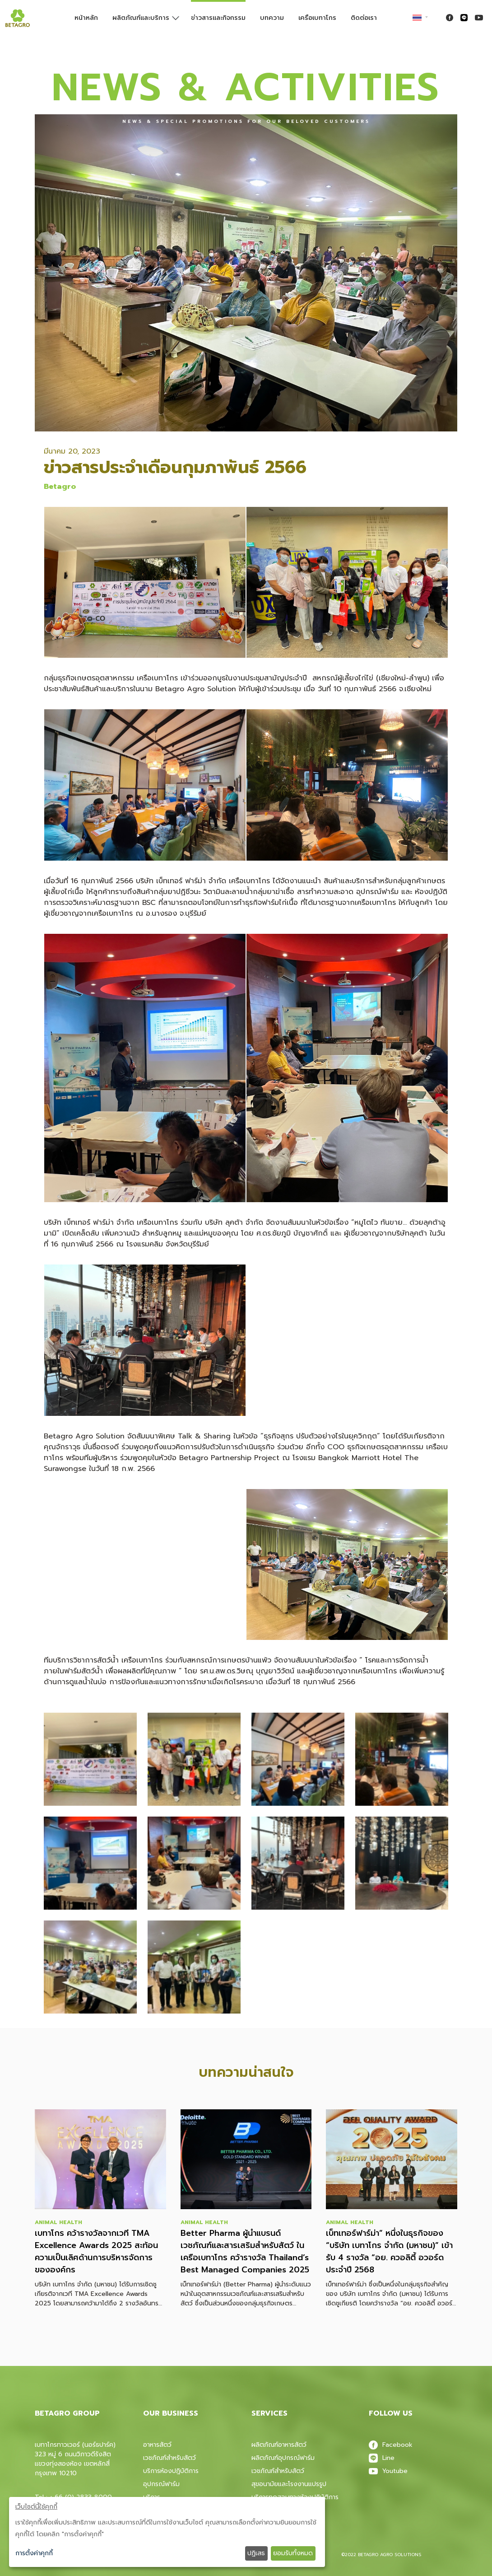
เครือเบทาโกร (317, 18)
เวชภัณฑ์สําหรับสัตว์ (277, 2471)
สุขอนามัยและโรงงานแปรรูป (288, 2484)
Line (382, 2458)
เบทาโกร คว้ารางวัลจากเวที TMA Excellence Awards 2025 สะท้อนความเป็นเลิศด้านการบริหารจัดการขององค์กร (96, 2251)
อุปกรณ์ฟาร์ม (161, 2484)
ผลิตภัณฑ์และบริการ (140, 18)
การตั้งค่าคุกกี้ (34, 2553)
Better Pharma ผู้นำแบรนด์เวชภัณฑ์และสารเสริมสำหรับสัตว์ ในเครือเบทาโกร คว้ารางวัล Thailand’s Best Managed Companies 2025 (245, 2251)
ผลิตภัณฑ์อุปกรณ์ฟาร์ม (283, 2458)
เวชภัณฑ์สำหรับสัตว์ (169, 2458)
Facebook (391, 2445)
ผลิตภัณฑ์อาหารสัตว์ (278, 2445)
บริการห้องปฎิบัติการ (171, 2471)
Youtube (388, 2471)
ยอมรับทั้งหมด (293, 2553)
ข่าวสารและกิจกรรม (218, 18)
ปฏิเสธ (256, 2553)
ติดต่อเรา (364, 18)
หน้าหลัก (86, 18)
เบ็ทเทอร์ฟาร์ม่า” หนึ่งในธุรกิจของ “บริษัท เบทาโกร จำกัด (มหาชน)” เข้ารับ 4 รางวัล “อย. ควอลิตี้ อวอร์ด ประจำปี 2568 (389, 2251)
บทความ (272, 18)
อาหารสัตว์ (157, 2445)
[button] (90, 1759)
